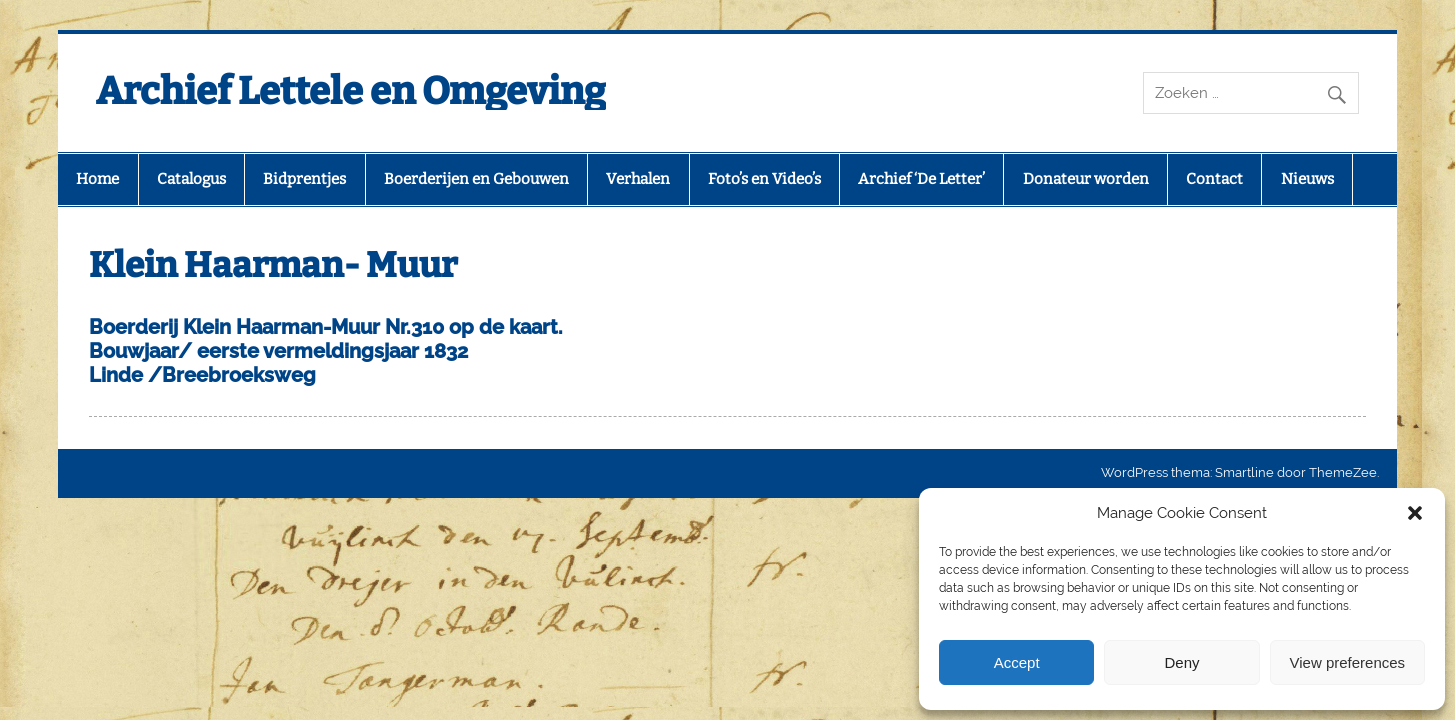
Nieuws (1307, 179)
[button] (1415, 513)
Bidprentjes (304, 179)
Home (97, 179)
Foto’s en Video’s (764, 179)
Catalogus (191, 179)
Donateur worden (1086, 179)
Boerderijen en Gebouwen (476, 179)
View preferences (1348, 662)
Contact (1214, 179)
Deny (1181, 662)
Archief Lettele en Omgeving (351, 91)
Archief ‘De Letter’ (921, 179)
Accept (1017, 662)
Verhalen (638, 179)
